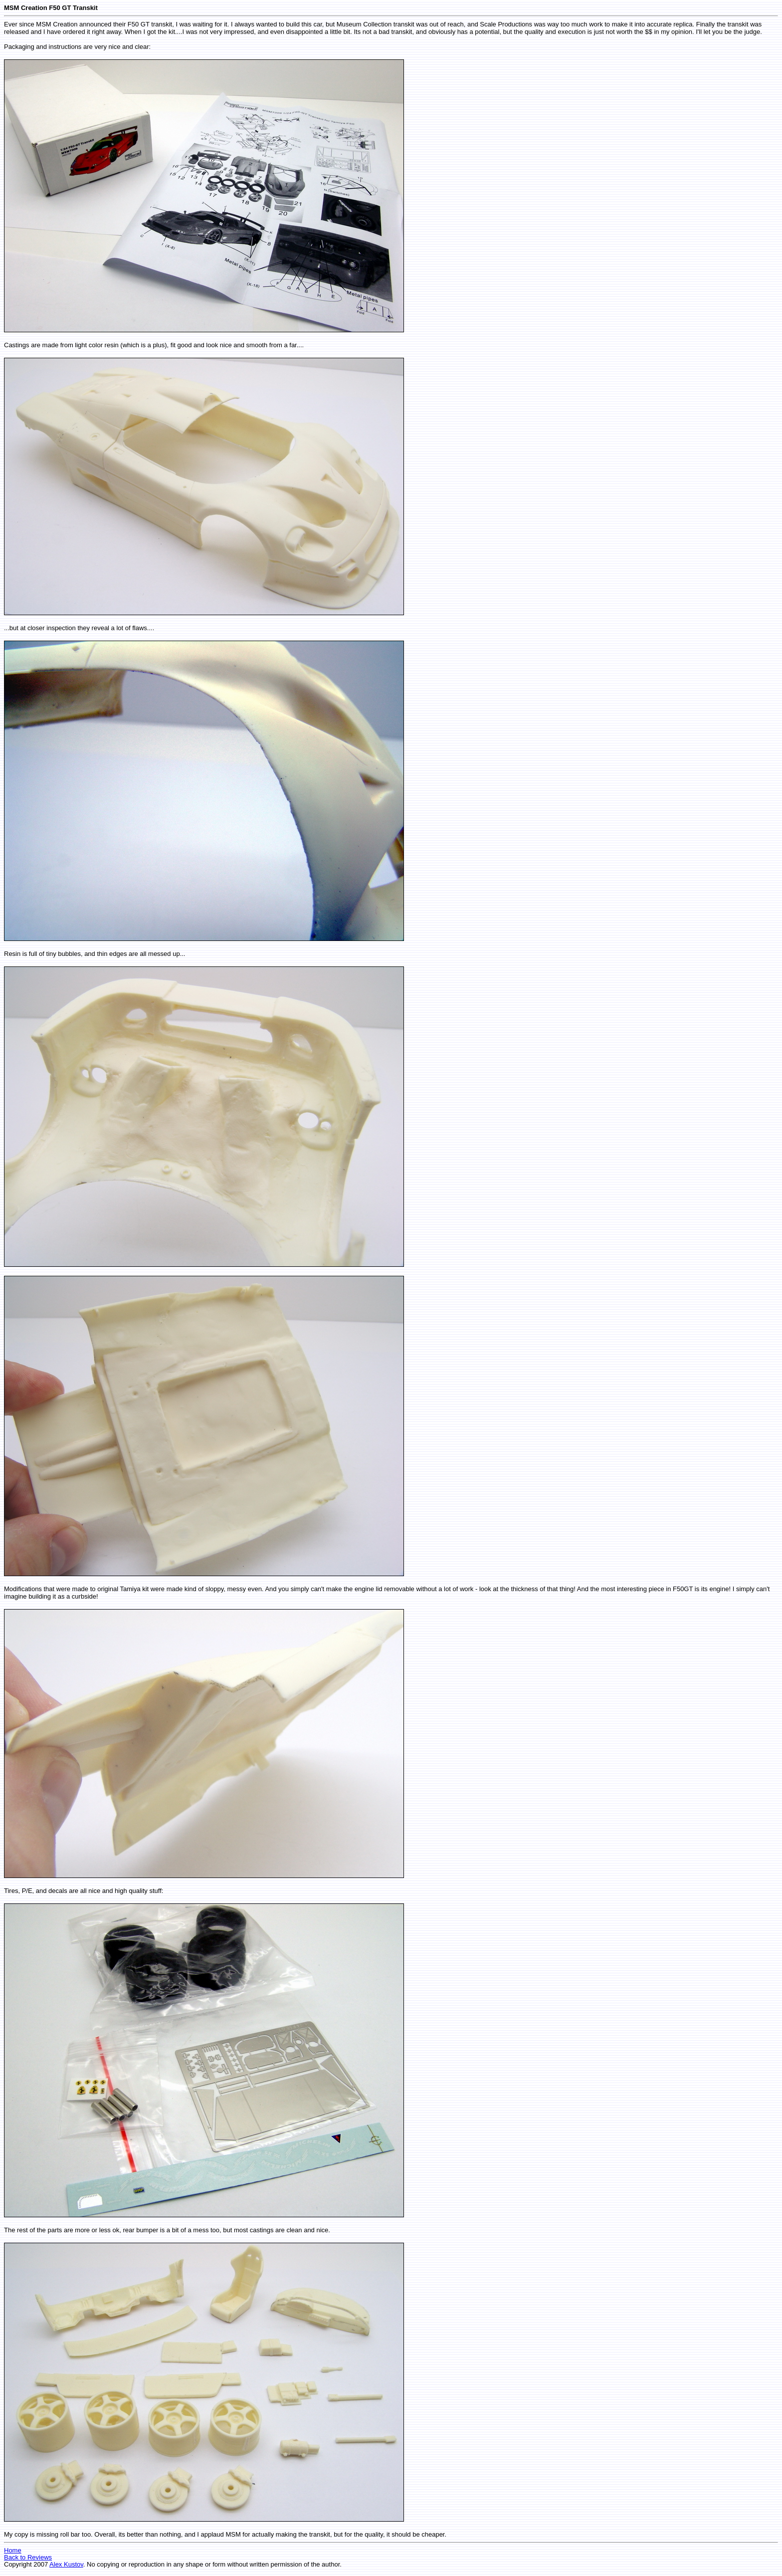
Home (12, 2550)
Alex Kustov (66, 2564)
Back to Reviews (28, 2557)
